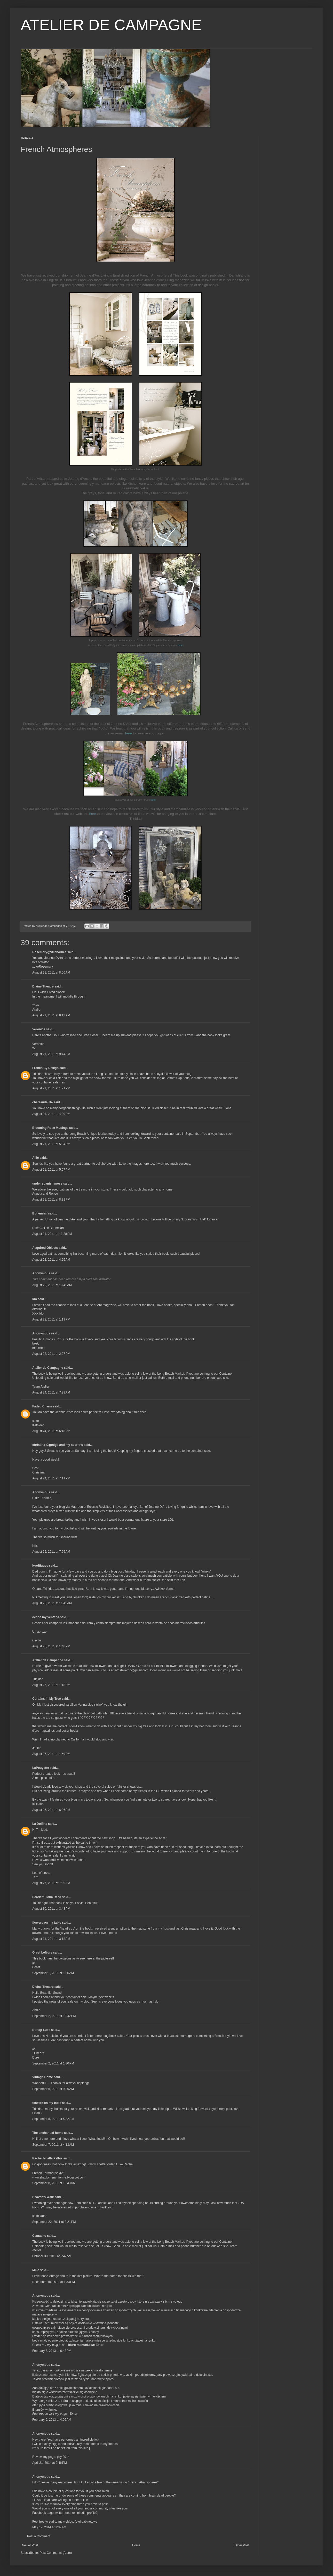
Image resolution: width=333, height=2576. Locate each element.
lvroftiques (40, 1565)
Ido (34, 1299)
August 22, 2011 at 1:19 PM (51, 1319)
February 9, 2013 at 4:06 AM (51, 2419)
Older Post (241, 2545)
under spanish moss (47, 1183)
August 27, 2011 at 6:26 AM (51, 1810)
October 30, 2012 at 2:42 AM (52, 2256)
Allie (35, 1158)
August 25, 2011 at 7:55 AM (51, 1551)
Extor (74, 2414)
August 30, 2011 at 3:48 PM (51, 1908)
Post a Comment (38, 2536)
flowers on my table (46, 1922)
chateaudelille (42, 1102)
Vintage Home (42, 2077)
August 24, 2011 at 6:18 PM (51, 1431)
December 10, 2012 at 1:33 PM (53, 2282)
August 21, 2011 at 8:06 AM (51, 972)
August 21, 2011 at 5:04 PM (51, 1144)
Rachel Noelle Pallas (47, 2158)
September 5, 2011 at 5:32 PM (53, 2119)
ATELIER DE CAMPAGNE (111, 25)
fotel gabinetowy (86, 2521)
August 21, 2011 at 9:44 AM (51, 1054)
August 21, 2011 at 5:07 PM (51, 1169)
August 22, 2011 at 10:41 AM (52, 1285)
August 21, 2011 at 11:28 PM (52, 1234)
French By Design (45, 1068)
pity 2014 (63, 2457)
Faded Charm (42, 1406)
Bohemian (39, 1213)
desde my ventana (45, 1617)
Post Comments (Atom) (55, 2553)
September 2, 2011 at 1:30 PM (53, 2063)
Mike (35, 2270)
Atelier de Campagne (47, 1368)
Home (136, 2545)
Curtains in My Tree (46, 1698)
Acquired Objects (45, 1248)
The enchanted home (47, 2133)
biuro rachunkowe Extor (86, 2345)
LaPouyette (40, 1768)
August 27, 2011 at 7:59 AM (51, 1883)
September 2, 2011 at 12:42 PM (54, 2016)
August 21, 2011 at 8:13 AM (51, 1015)
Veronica (38, 1029)
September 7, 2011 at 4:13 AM (53, 2144)
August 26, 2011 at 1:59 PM (51, 1754)
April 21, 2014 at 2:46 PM (49, 2463)
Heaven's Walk (43, 2197)
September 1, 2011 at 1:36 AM (53, 1973)
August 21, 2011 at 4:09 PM (51, 1114)
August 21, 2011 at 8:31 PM (51, 1199)
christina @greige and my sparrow (57, 1445)
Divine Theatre (43, 986)
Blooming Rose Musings (50, 1128)
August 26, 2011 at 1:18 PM (51, 1685)
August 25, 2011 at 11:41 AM (52, 1603)
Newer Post (30, 2545)
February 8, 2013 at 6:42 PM (51, 2351)
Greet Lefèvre (42, 1952)
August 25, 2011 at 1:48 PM (51, 1646)
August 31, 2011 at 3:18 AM (51, 1939)
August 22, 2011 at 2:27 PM (51, 1354)
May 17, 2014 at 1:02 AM (49, 2527)
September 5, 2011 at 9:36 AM (53, 2089)
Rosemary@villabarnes (49, 952)
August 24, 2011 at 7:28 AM (51, 1392)
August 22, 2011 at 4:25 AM (51, 1259)
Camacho (39, 2236)
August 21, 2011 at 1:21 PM (51, 1088)
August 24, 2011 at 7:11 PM (51, 1478)
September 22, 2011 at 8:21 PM (54, 2222)
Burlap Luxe (41, 2030)
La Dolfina (39, 1824)
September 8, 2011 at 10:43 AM (54, 2183)
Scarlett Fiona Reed (46, 1897)
